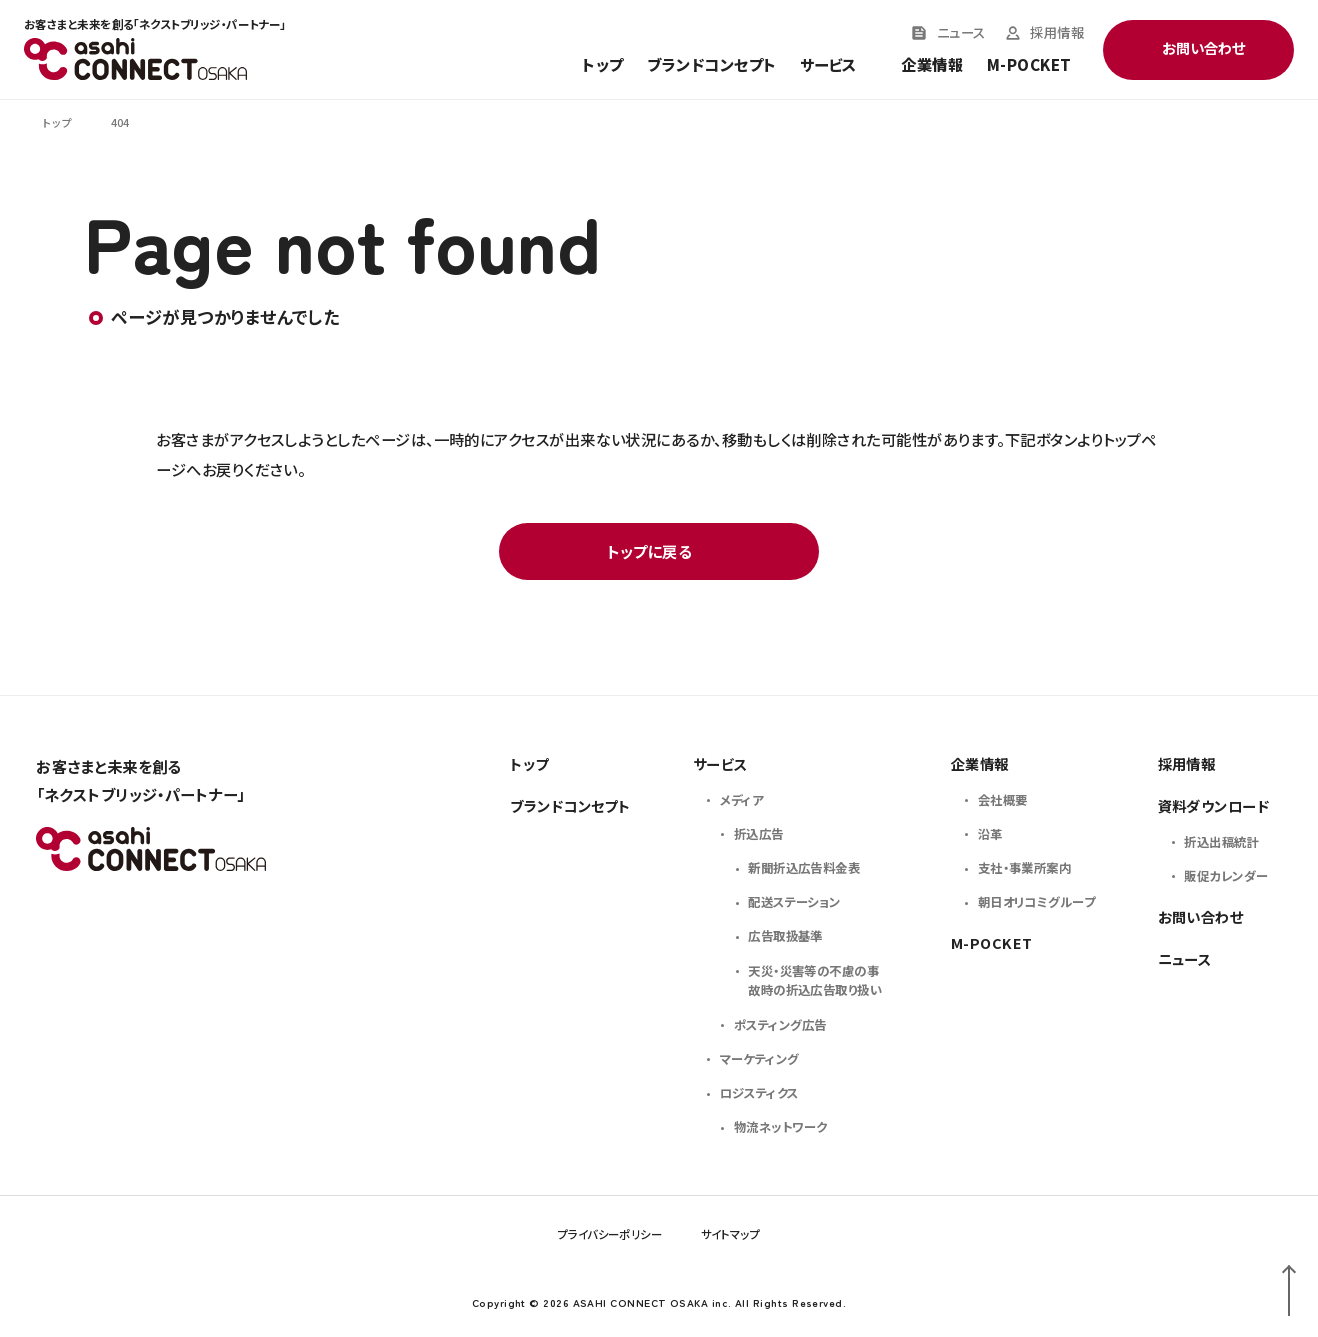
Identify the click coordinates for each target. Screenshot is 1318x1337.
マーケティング (759, 1059)
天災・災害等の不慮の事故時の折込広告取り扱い (815, 981)
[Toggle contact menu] (1198, 50)
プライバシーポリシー (610, 1234)
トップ (602, 65)
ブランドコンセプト (711, 65)
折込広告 (759, 834)
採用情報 (1057, 33)
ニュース (961, 33)
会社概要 (1003, 800)
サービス (720, 763)
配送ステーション (794, 902)
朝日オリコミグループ (1037, 902)
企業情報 (932, 65)
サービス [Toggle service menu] (828, 65)
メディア (742, 800)
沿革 (990, 834)
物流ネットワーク (781, 1127)
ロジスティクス (759, 1093)
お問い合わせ (1201, 916)
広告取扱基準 (785, 936)
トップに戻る (650, 551)
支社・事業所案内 (1025, 868)
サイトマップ (731, 1234)
